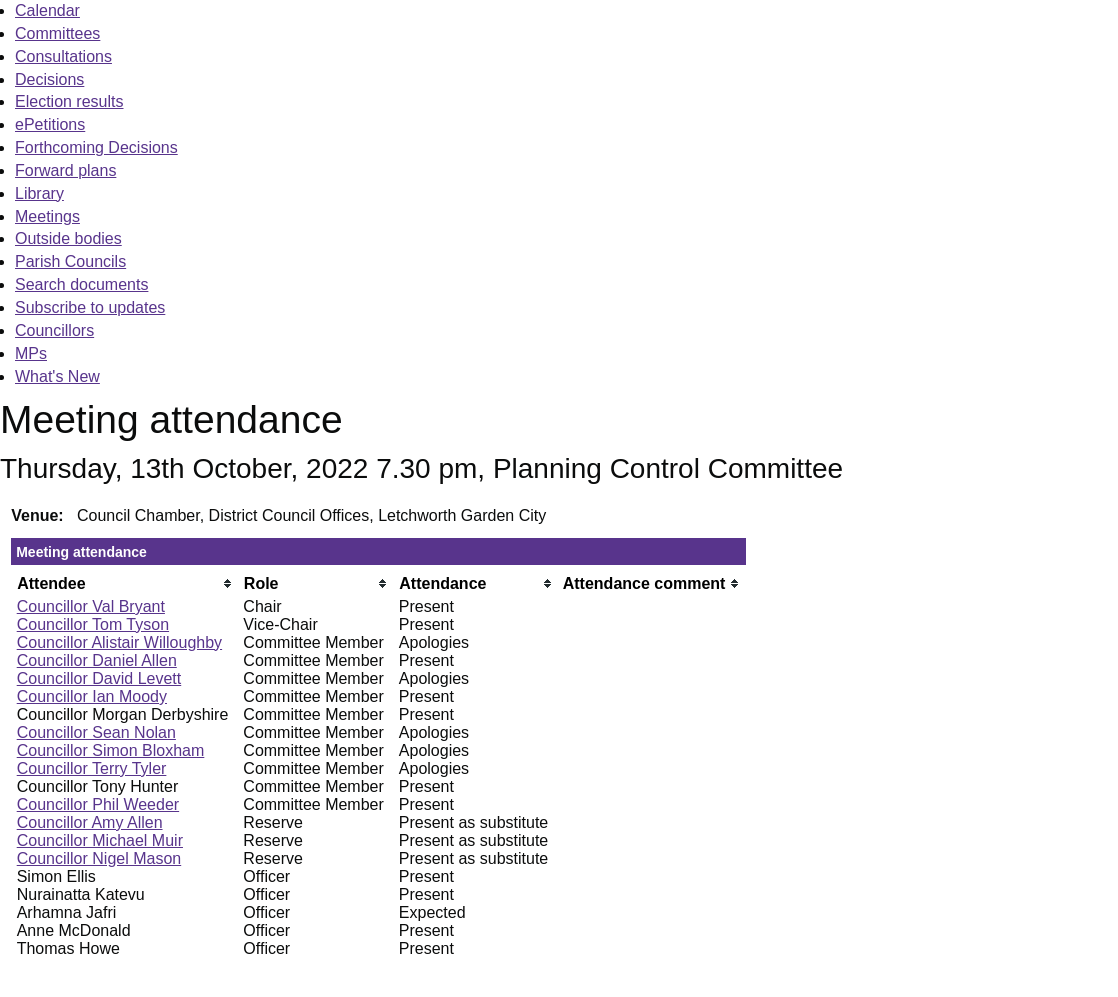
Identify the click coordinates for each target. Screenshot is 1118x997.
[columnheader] (125, 583)
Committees (57, 33)
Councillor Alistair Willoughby (119, 642)
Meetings (47, 216)
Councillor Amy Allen (90, 822)
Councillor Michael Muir (100, 840)
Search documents (81, 284)
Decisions (49, 79)
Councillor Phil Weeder (98, 804)
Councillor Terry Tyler (92, 768)
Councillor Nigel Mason (99, 858)
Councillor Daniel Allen (97, 660)
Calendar (47, 10)
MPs (31, 353)
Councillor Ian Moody (92, 696)
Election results (69, 101)
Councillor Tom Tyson (93, 624)
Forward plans (65, 170)
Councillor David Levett (99, 678)
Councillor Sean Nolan (96, 732)
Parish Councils (70, 261)
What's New (57, 376)
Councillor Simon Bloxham (111, 750)
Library (39, 193)
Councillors (54, 330)
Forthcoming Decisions (96, 147)
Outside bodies (68, 238)
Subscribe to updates (90, 307)
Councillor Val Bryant (91, 606)
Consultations (63, 56)
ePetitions (50, 124)
